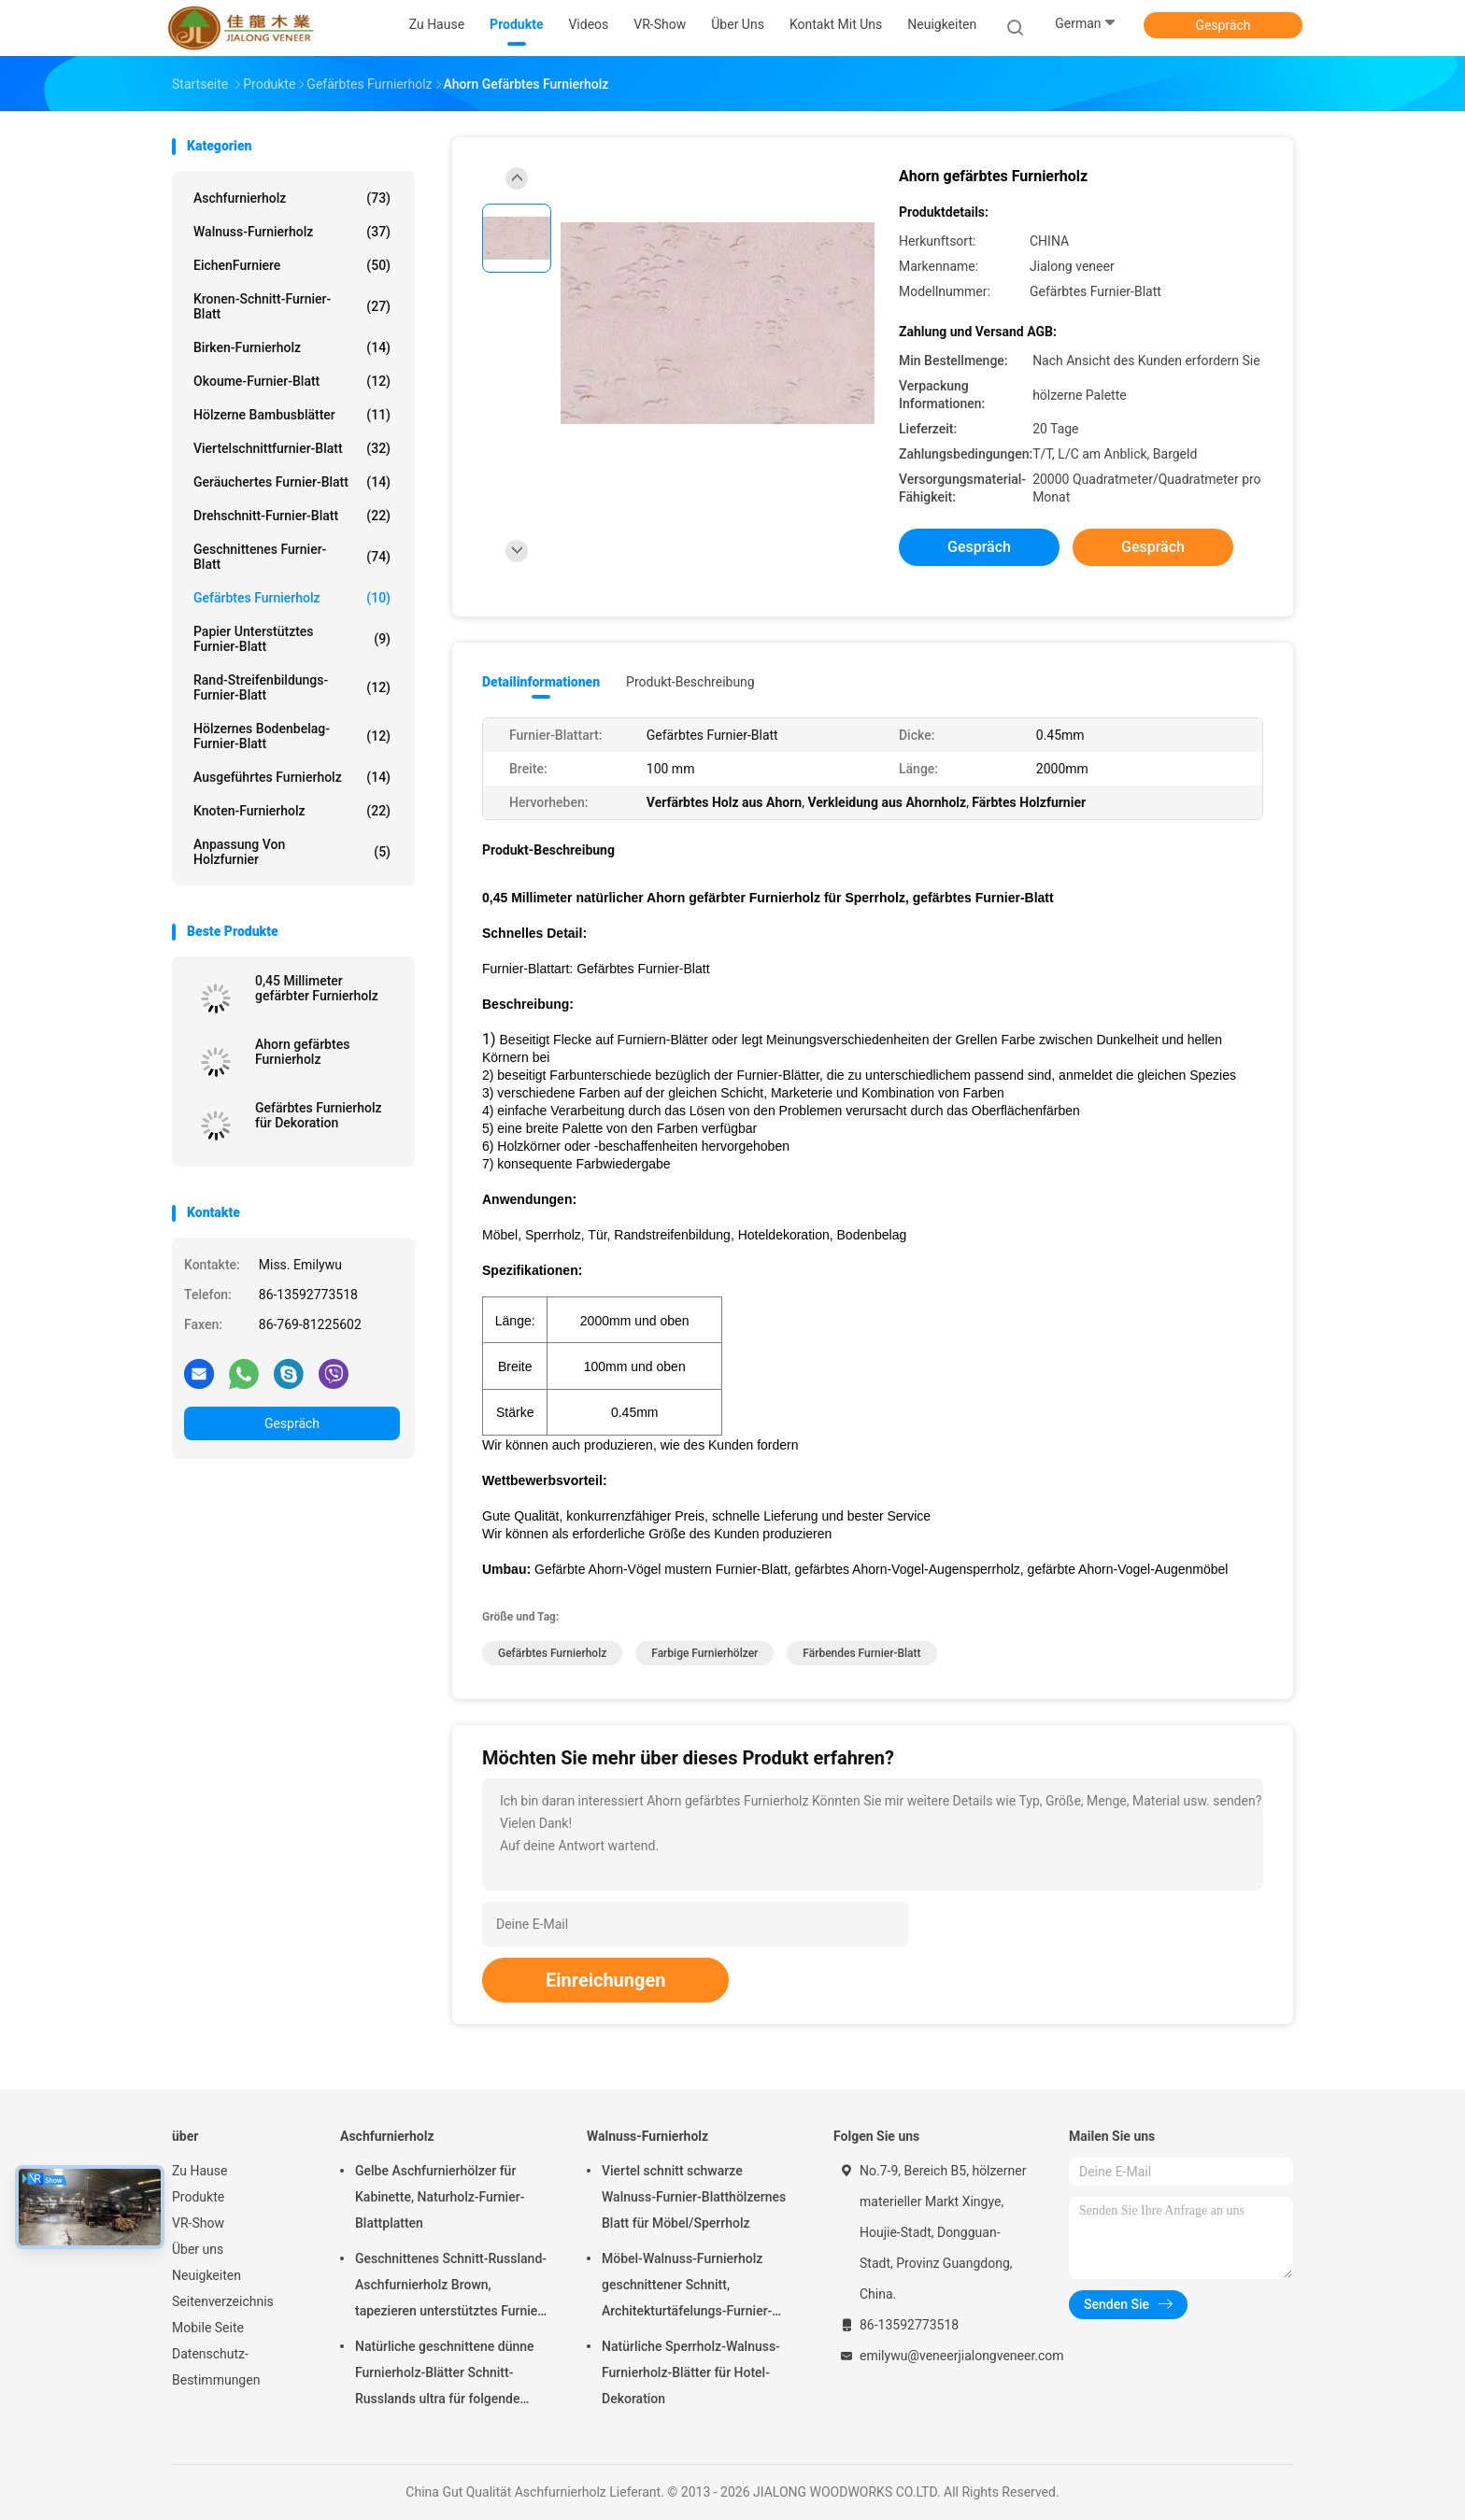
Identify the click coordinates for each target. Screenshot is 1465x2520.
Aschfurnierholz (292, 198)
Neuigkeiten (206, 2275)
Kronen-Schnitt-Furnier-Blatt (292, 306)
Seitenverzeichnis (223, 2301)
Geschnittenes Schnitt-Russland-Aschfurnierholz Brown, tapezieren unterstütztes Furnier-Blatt (451, 2287)
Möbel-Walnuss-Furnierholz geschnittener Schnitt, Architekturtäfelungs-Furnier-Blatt (687, 2287)
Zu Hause (199, 2170)
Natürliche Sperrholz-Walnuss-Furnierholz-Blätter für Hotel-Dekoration (691, 2372)
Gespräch (1222, 25)
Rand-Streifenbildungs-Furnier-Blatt (292, 687)
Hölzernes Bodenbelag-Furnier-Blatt (292, 736)
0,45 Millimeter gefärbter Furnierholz (316, 988)
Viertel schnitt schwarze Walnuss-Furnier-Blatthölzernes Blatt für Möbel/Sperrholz (694, 2196)
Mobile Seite (208, 2327)
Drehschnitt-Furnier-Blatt (292, 515)
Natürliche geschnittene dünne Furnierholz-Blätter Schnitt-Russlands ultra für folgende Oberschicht (444, 2375)
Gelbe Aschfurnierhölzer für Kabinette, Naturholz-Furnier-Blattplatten (439, 2196)
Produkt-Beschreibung (690, 681)
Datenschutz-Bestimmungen (216, 2366)
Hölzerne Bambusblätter (292, 414)
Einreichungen (605, 1980)
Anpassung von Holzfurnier (292, 852)
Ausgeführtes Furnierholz (292, 777)
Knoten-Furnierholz (292, 810)
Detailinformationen (541, 681)
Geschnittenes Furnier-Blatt (292, 557)
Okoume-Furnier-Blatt (292, 381)
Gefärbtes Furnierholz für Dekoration (318, 1115)
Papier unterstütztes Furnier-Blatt (292, 639)
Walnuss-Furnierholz (292, 231)
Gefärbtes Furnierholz (292, 597)
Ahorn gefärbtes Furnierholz (302, 1052)
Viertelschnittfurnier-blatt (292, 448)
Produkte (198, 2196)
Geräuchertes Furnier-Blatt (292, 482)
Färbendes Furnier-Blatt (861, 1653)
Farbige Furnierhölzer (704, 1653)
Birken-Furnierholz (292, 347)
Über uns (197, 2249)
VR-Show (198, 2223)
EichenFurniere (292, 265)
